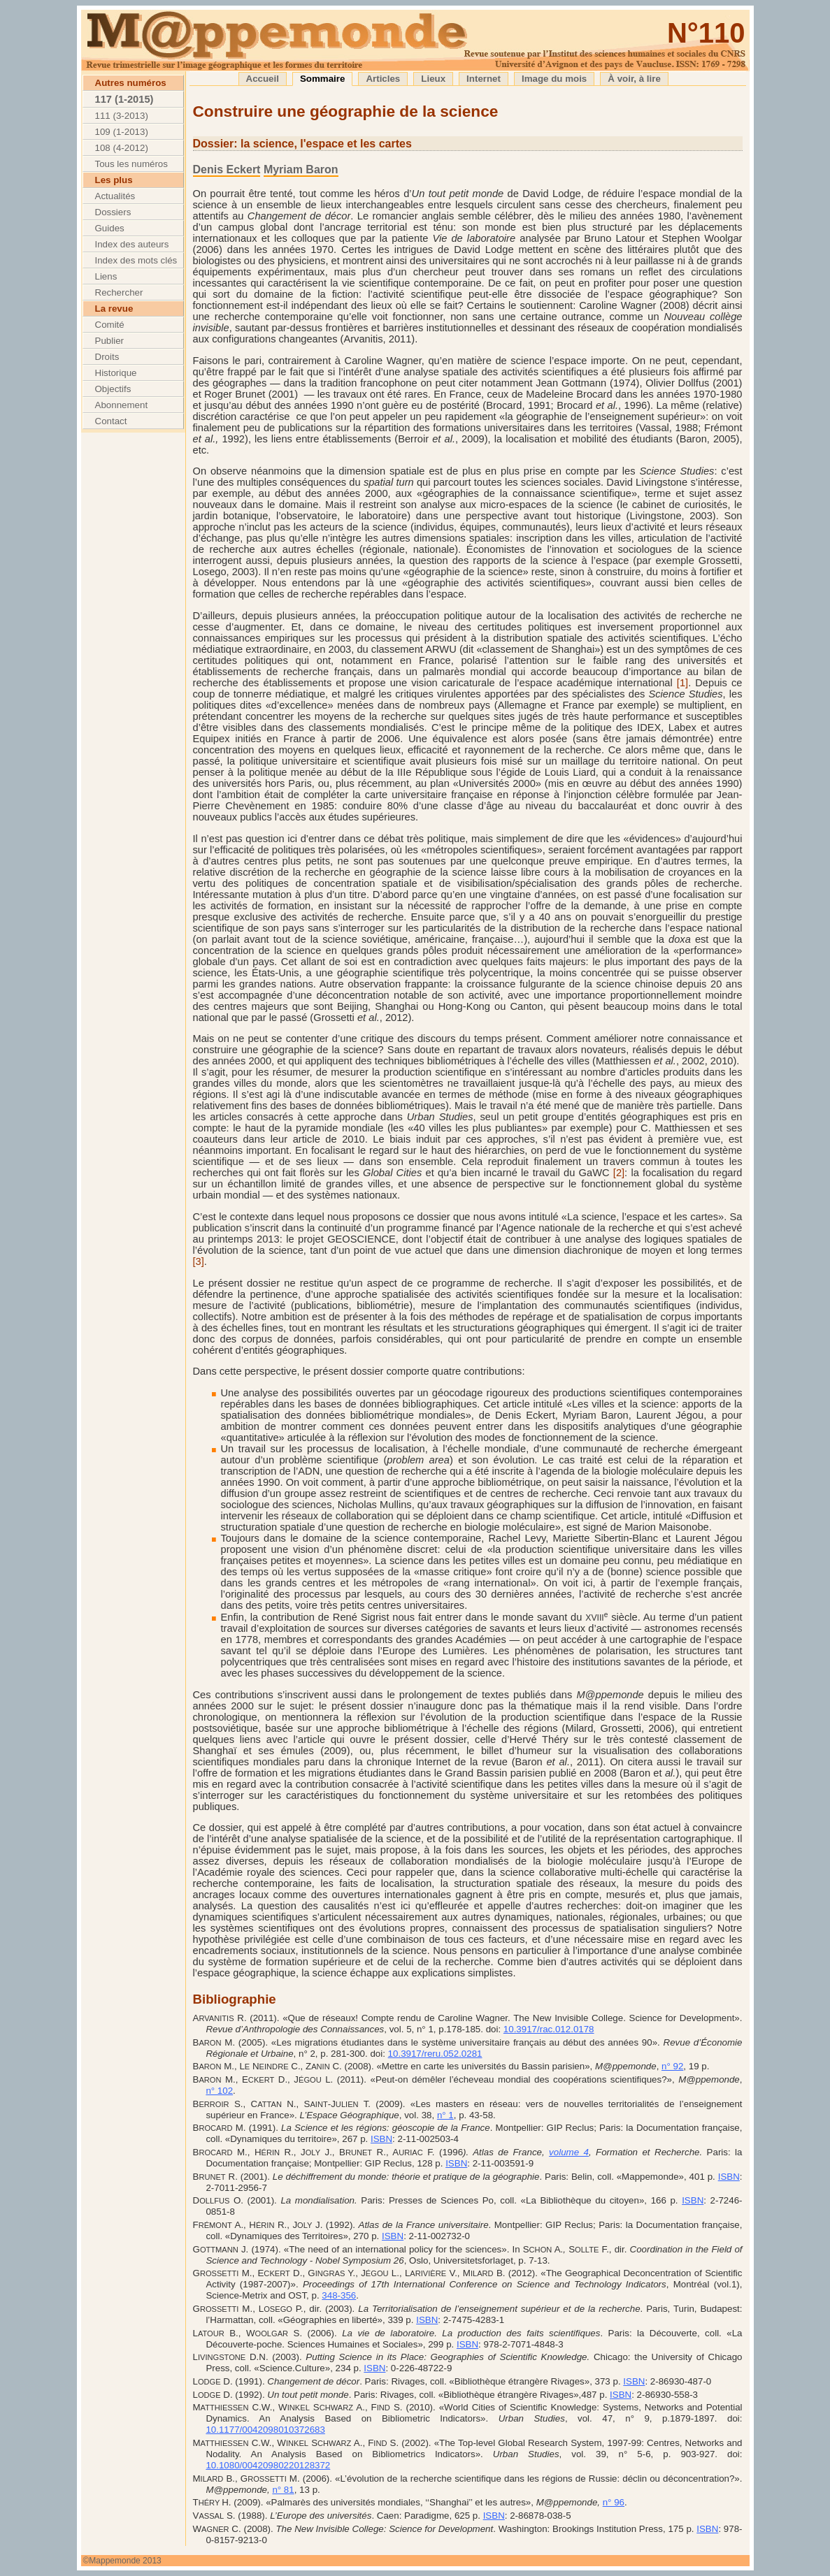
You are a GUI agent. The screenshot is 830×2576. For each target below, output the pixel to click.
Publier (109, 340)
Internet (483, 78)
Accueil (262, 78)
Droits (107, 357)
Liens (106, 276)
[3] (198, 1261)
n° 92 (672, 2066)
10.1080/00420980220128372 (268, 2465)
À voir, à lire (634, 78)
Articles (383, 78)
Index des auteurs (132, 244)
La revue (114, 308)
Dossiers (113, 212)
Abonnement (121, 405)
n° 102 (219, 2090)
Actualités (115, 196)
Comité (109, 324)
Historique (116, 373)
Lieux (433, 78)
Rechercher (119, 292)
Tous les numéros (131, 164)
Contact (111, 421)
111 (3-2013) (121, 115)
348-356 (339, 2295)
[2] (618, 1172)
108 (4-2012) (121, 148)
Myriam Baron (301, 169)
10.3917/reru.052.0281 (435, 2053)
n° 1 (445, 2115)
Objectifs (113, 389)
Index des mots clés (136, 260)
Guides (109, 228)
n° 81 (283, 2489)
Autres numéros (130, 83)
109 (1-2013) (121, 131)
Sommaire (322, 78)
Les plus (114, 180)
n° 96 (613, 2502)
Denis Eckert (227, 169)
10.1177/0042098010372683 (265, 2429)
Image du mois (554, 78)
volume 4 (569, 2152)
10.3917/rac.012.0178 (548, 2029)
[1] (682, 682)
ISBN (381, 2139)
